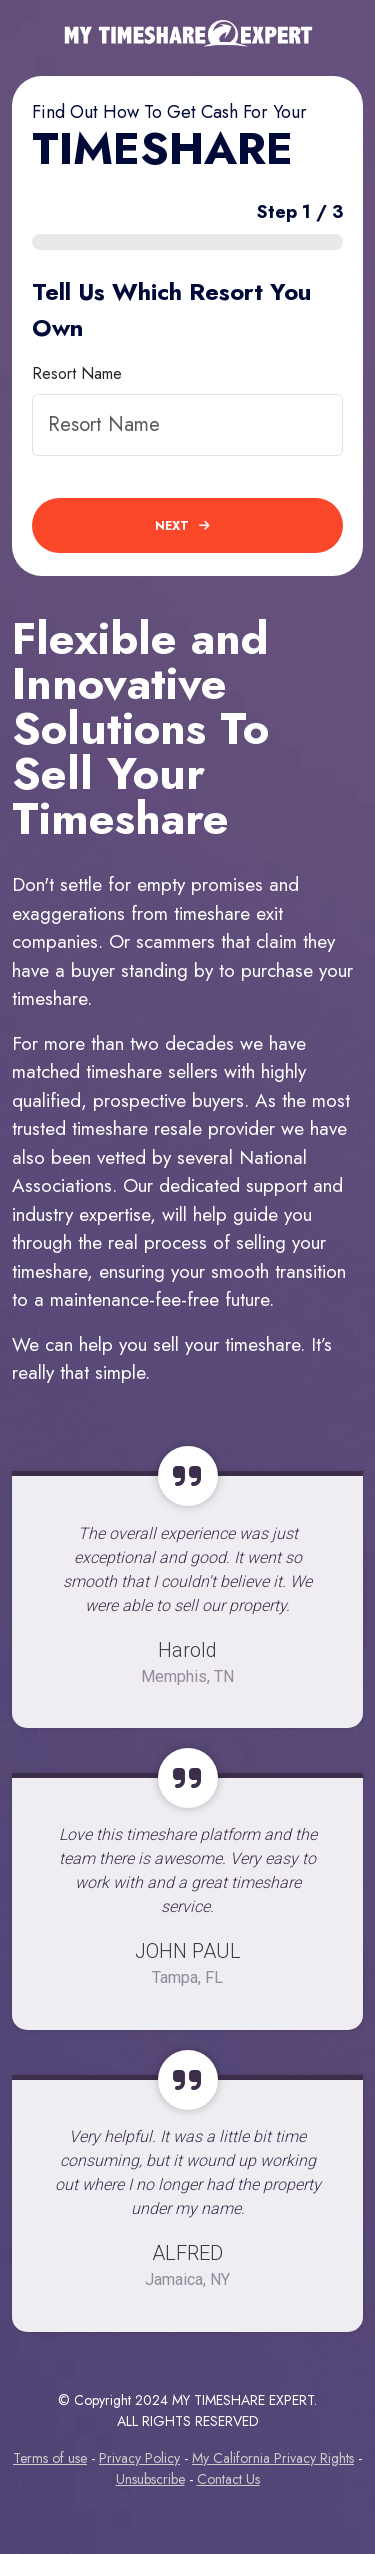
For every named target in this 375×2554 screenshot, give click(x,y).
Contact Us (228, 2479)
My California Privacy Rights (273, 2458)
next (182, 526)
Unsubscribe (150, 2479)
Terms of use (50, 2458)
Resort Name (77, 373)
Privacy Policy (139, 2458)
